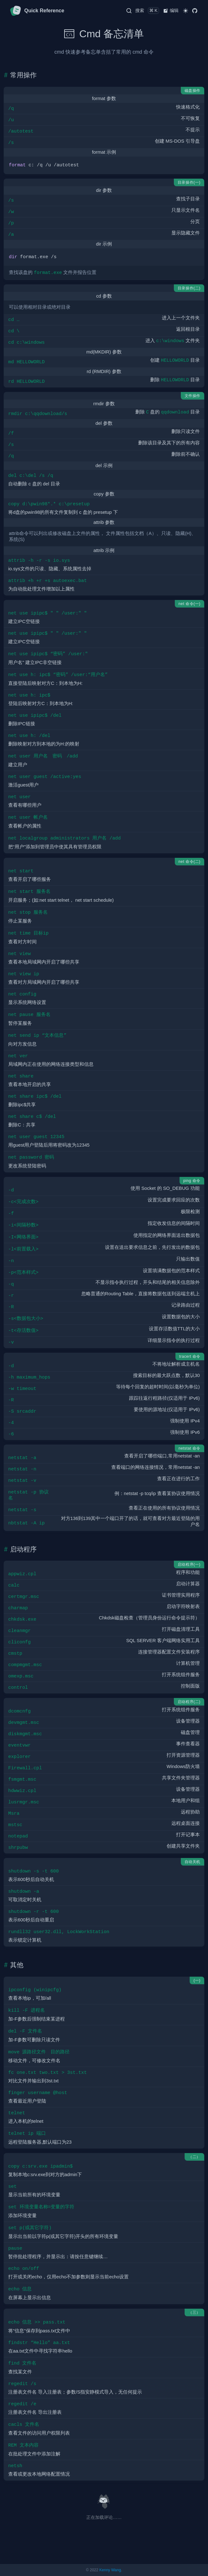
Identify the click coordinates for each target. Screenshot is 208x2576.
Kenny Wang (110, 2570)
